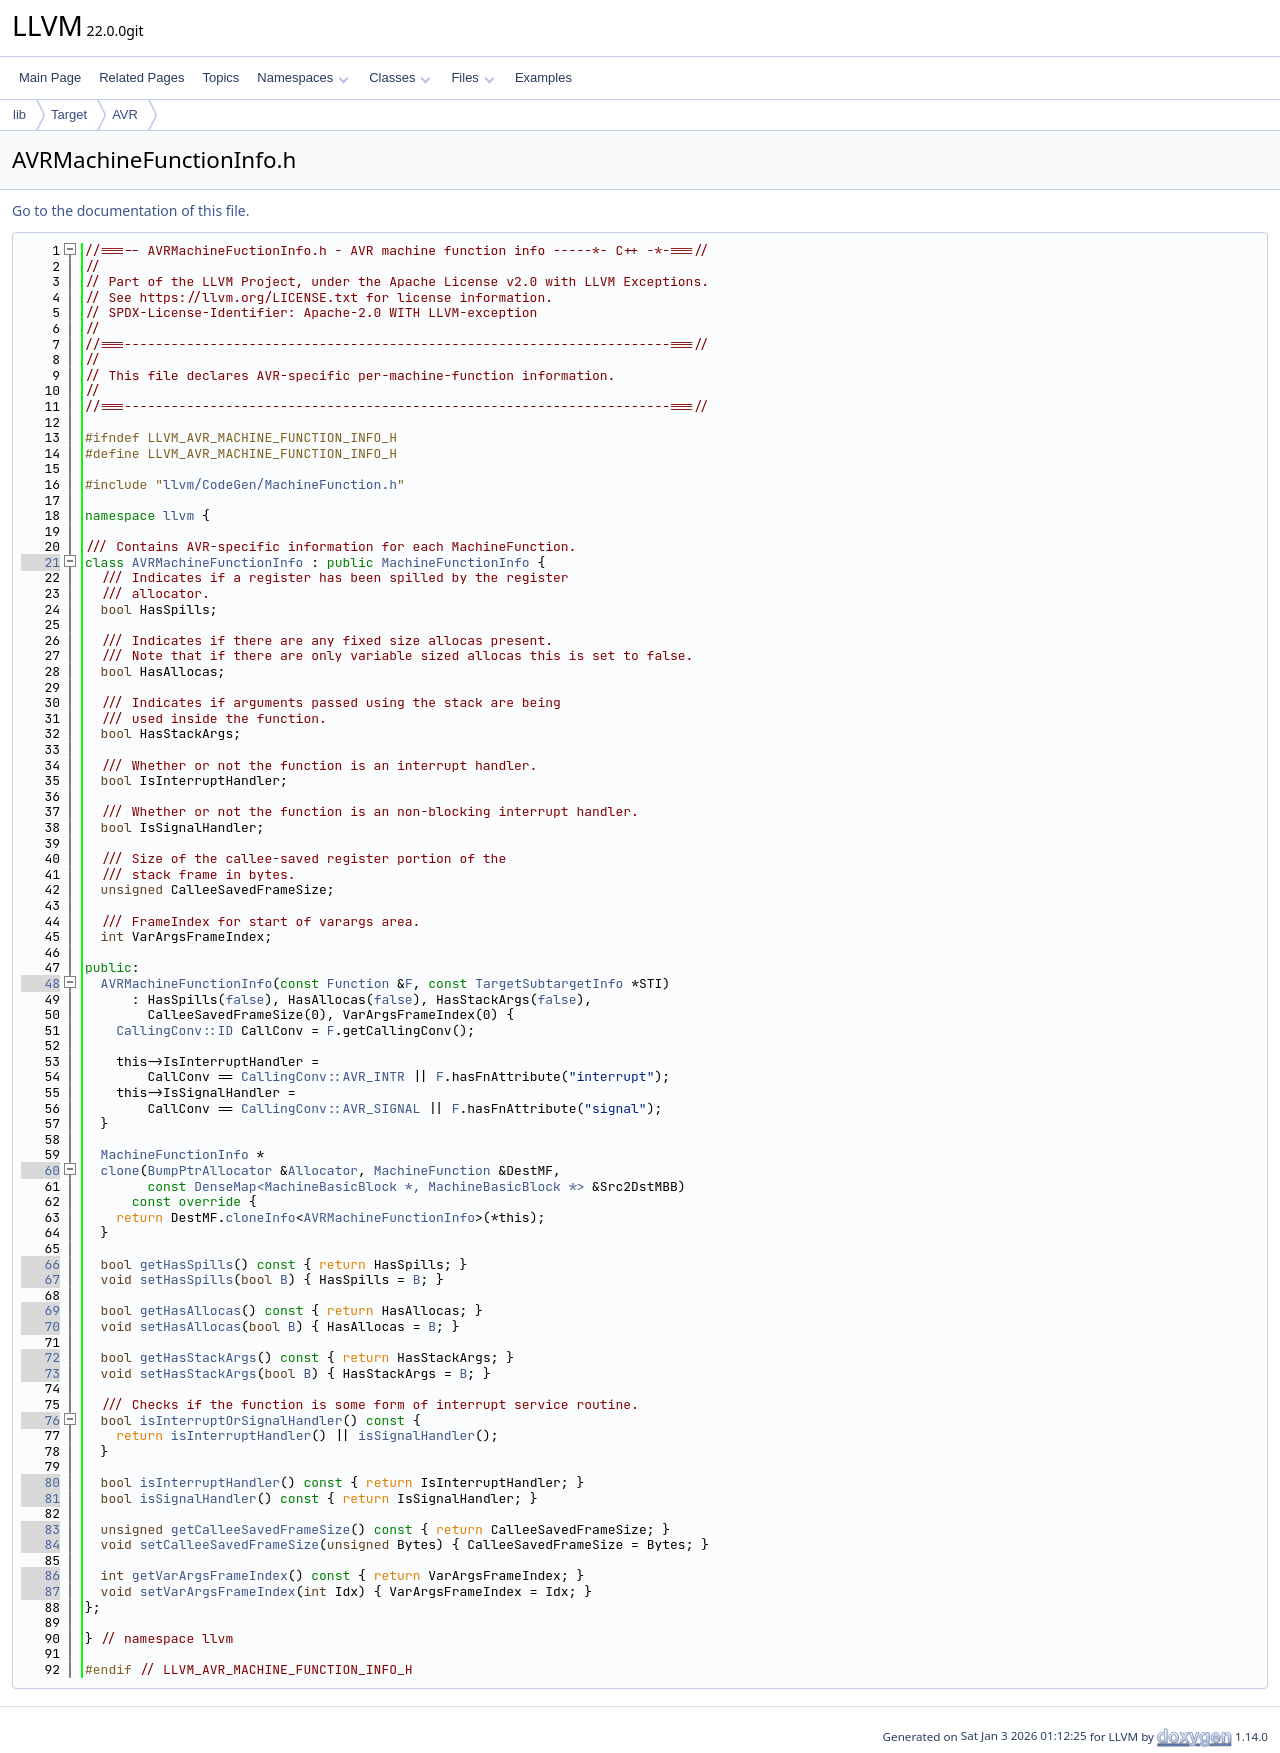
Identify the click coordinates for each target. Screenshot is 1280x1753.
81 (40, 1498)
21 (40, 562)
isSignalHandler (416, 1435)
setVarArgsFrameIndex (218, 1591)
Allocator (323, 1170)
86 (40, 1575)
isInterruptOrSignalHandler (241, 1420)
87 (40, 1591)
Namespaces (302, 77)
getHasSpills (187, 1264)
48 (40, 983)
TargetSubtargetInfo (549, 983)
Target (69, 114)
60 (40, 1170)
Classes (400, 77)
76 (40, 1420)
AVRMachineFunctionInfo (218, 562)
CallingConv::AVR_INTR (323, 1076)
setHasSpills (187, 1279)
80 (40, 1482)
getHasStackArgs (198, 1357)
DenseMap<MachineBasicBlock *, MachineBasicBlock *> (389, 1186)
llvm (178, 515)
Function (358, 983)
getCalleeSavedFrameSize (260, 1529)
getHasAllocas (190, 1310)
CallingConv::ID (174, 1030)
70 (40, 1326)
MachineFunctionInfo (455, 562)
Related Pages (141, 77)
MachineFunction (432, 1170)
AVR (125, 114)
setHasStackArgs (198, 1373)
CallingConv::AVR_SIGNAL (330, 1108)
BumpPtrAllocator (209, 1170)
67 (40, 1279)
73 (40, 1373)
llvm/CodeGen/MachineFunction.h (280, 484)
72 (40, 1357)
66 (40, 1264)
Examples (543, 77)
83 (40, 1529)
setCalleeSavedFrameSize (229, 1544)
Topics (220, 77)
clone (120, 1170)
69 (40, 1310)
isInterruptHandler (241, 1435)
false (244, 999)
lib (19, 114)
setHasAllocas (190, 1326)
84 (40, 1544)
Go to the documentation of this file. (130, 210)
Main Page (50, 77)
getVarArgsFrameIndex (210, 1575)
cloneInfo (260, 1217)
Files (472, 77)
